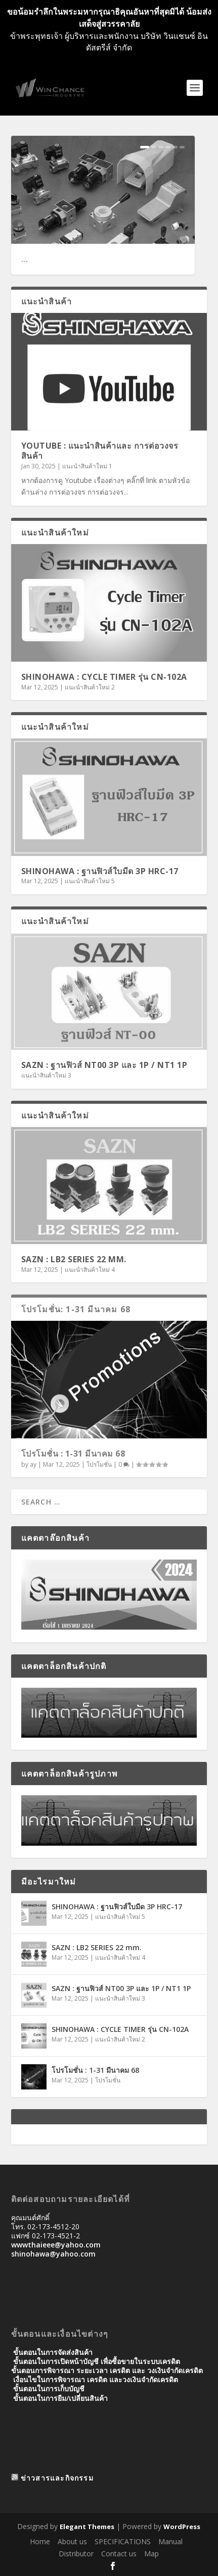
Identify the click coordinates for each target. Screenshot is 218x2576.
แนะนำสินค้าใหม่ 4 (90, 1269)
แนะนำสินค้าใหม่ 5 (90, 881)
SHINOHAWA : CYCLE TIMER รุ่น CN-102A (104, 676)
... (24, 258)
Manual (170, 2541)
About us (72, 2541)
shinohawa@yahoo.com (53, 2254)
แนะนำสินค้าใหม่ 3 (46, 1075)
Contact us (119, 2553)
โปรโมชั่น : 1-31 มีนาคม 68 (73, 1453)
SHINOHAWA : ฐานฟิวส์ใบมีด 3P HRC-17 (100, 871)
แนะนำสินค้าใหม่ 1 (87, 466)
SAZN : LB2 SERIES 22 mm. (73, 1259)
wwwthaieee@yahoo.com (56, 2244)
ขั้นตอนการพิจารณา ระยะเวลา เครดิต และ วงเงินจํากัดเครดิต (107, 2370)
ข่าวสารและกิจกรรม (57, 2478)
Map (151, 2553)
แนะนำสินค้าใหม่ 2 (90, 687)
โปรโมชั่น (99, 1464)
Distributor (76, 2553)
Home (40, 2541)
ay (33, 1464)
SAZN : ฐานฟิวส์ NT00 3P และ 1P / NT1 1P (104, 1064)
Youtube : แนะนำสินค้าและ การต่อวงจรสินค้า (100, 451)
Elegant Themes (87, 2526)
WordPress (181, 2526)
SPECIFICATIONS (123, 2541)
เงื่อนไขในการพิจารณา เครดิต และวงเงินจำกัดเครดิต (95, 2379)
